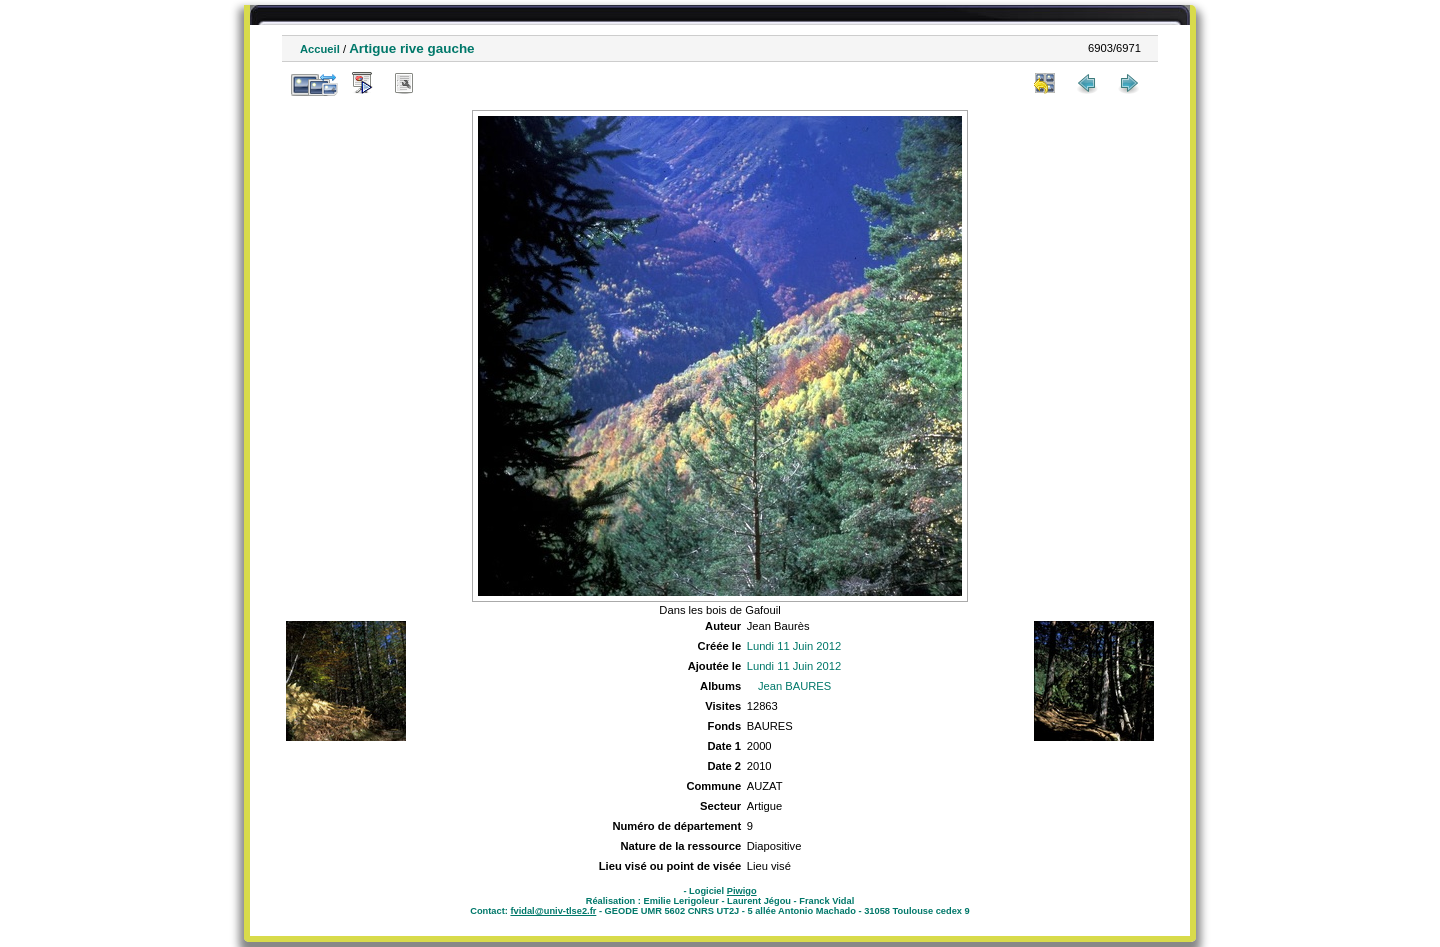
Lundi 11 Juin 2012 (794, 646)
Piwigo (742, 891)
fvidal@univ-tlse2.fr (553, 911)
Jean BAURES (794, 686)
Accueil (320, 49)
